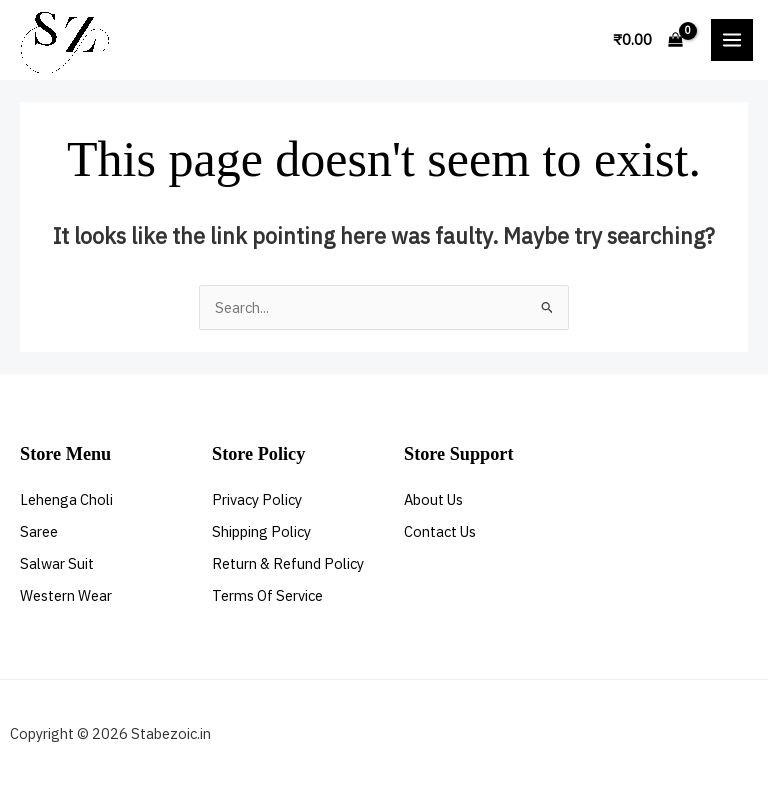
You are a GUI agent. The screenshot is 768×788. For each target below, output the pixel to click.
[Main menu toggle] (732, 40)
